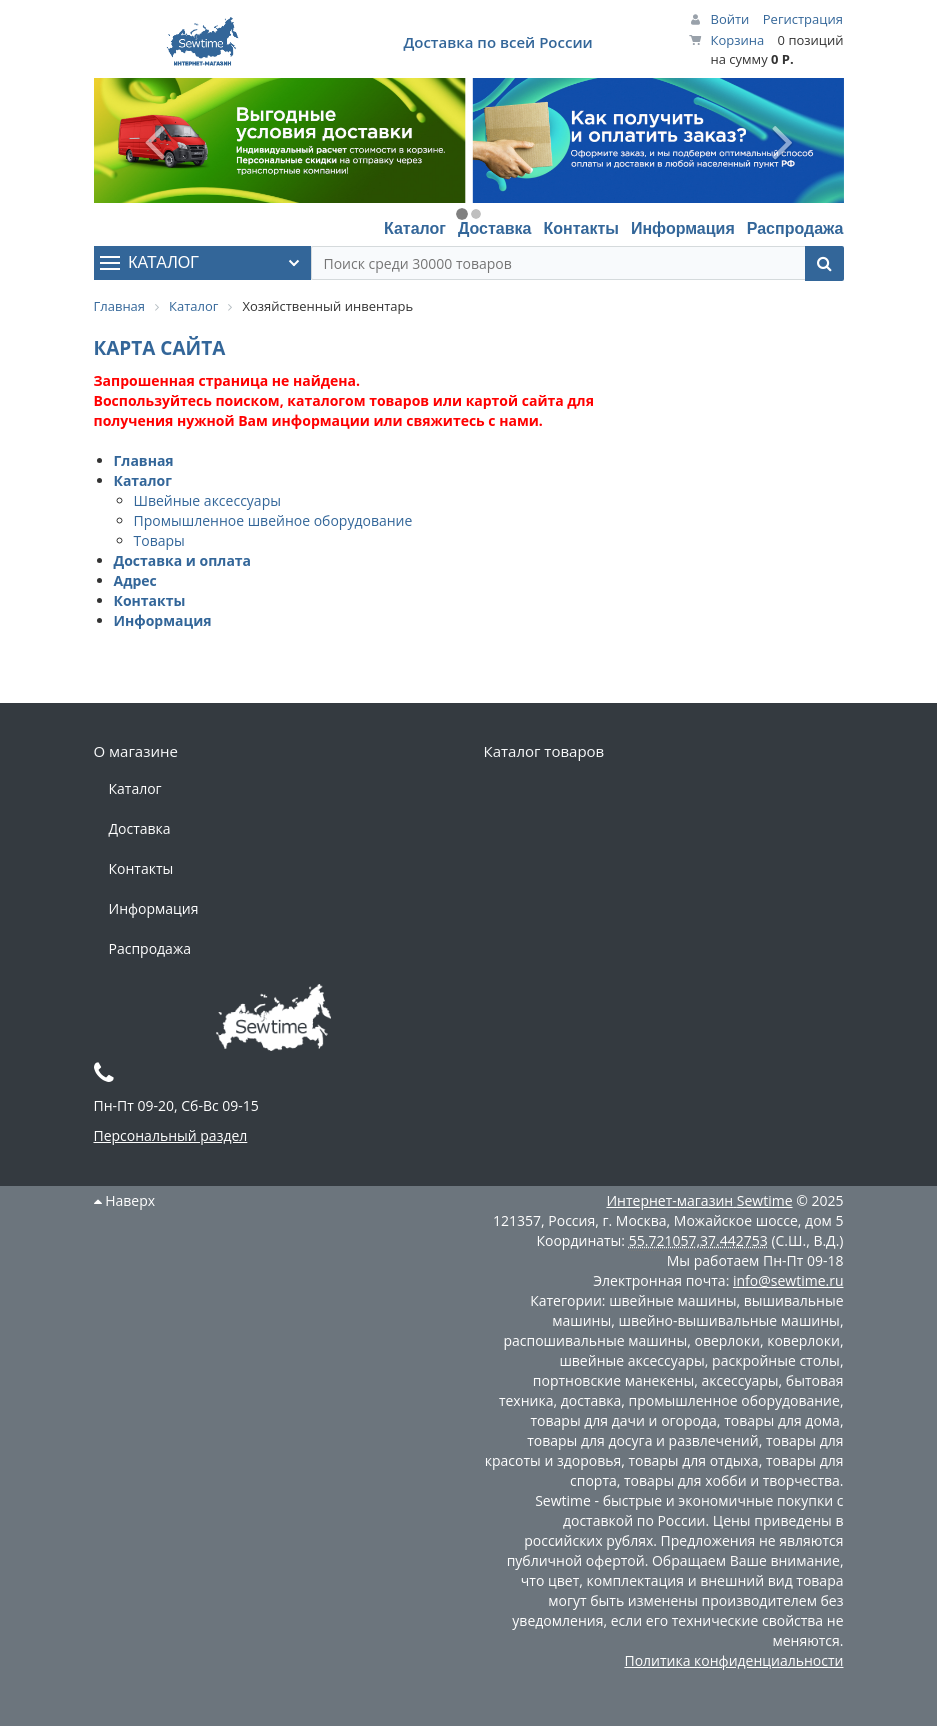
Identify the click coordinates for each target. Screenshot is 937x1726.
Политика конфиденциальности (733, 1660)
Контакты (580, 228)
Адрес (135, 580)
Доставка (495, 228)
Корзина (738, 40)
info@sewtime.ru (788, 1280)
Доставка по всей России (497, 42)
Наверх (125, 1200)
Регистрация (803, 19)
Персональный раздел (171, 1135)
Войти (730, 19)
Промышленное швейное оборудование (273, 520)
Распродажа (795, 228)
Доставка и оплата (183, 560)
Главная (144, 460)
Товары (159, 540)
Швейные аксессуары (207, 500)
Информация (683, 228)
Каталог (415, 228)
